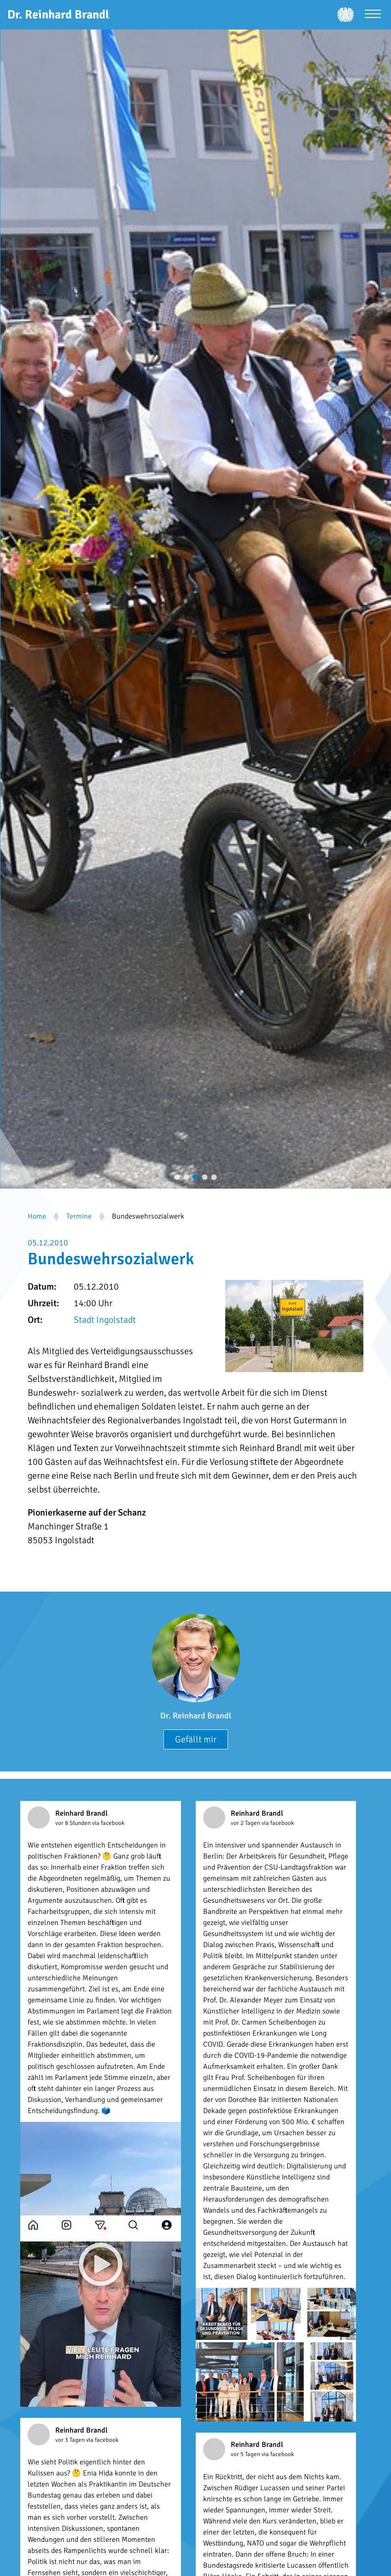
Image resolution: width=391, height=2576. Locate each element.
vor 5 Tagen (246, 2454)
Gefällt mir (195, 1739)
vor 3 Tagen (70, 2440)
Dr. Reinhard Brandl (195, 1716)
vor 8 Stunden (73, 1823)
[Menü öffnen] (373, 15)
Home (37, 1216)
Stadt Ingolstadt (105, 1320)
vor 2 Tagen (246, 1823)
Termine (79, 1216)
